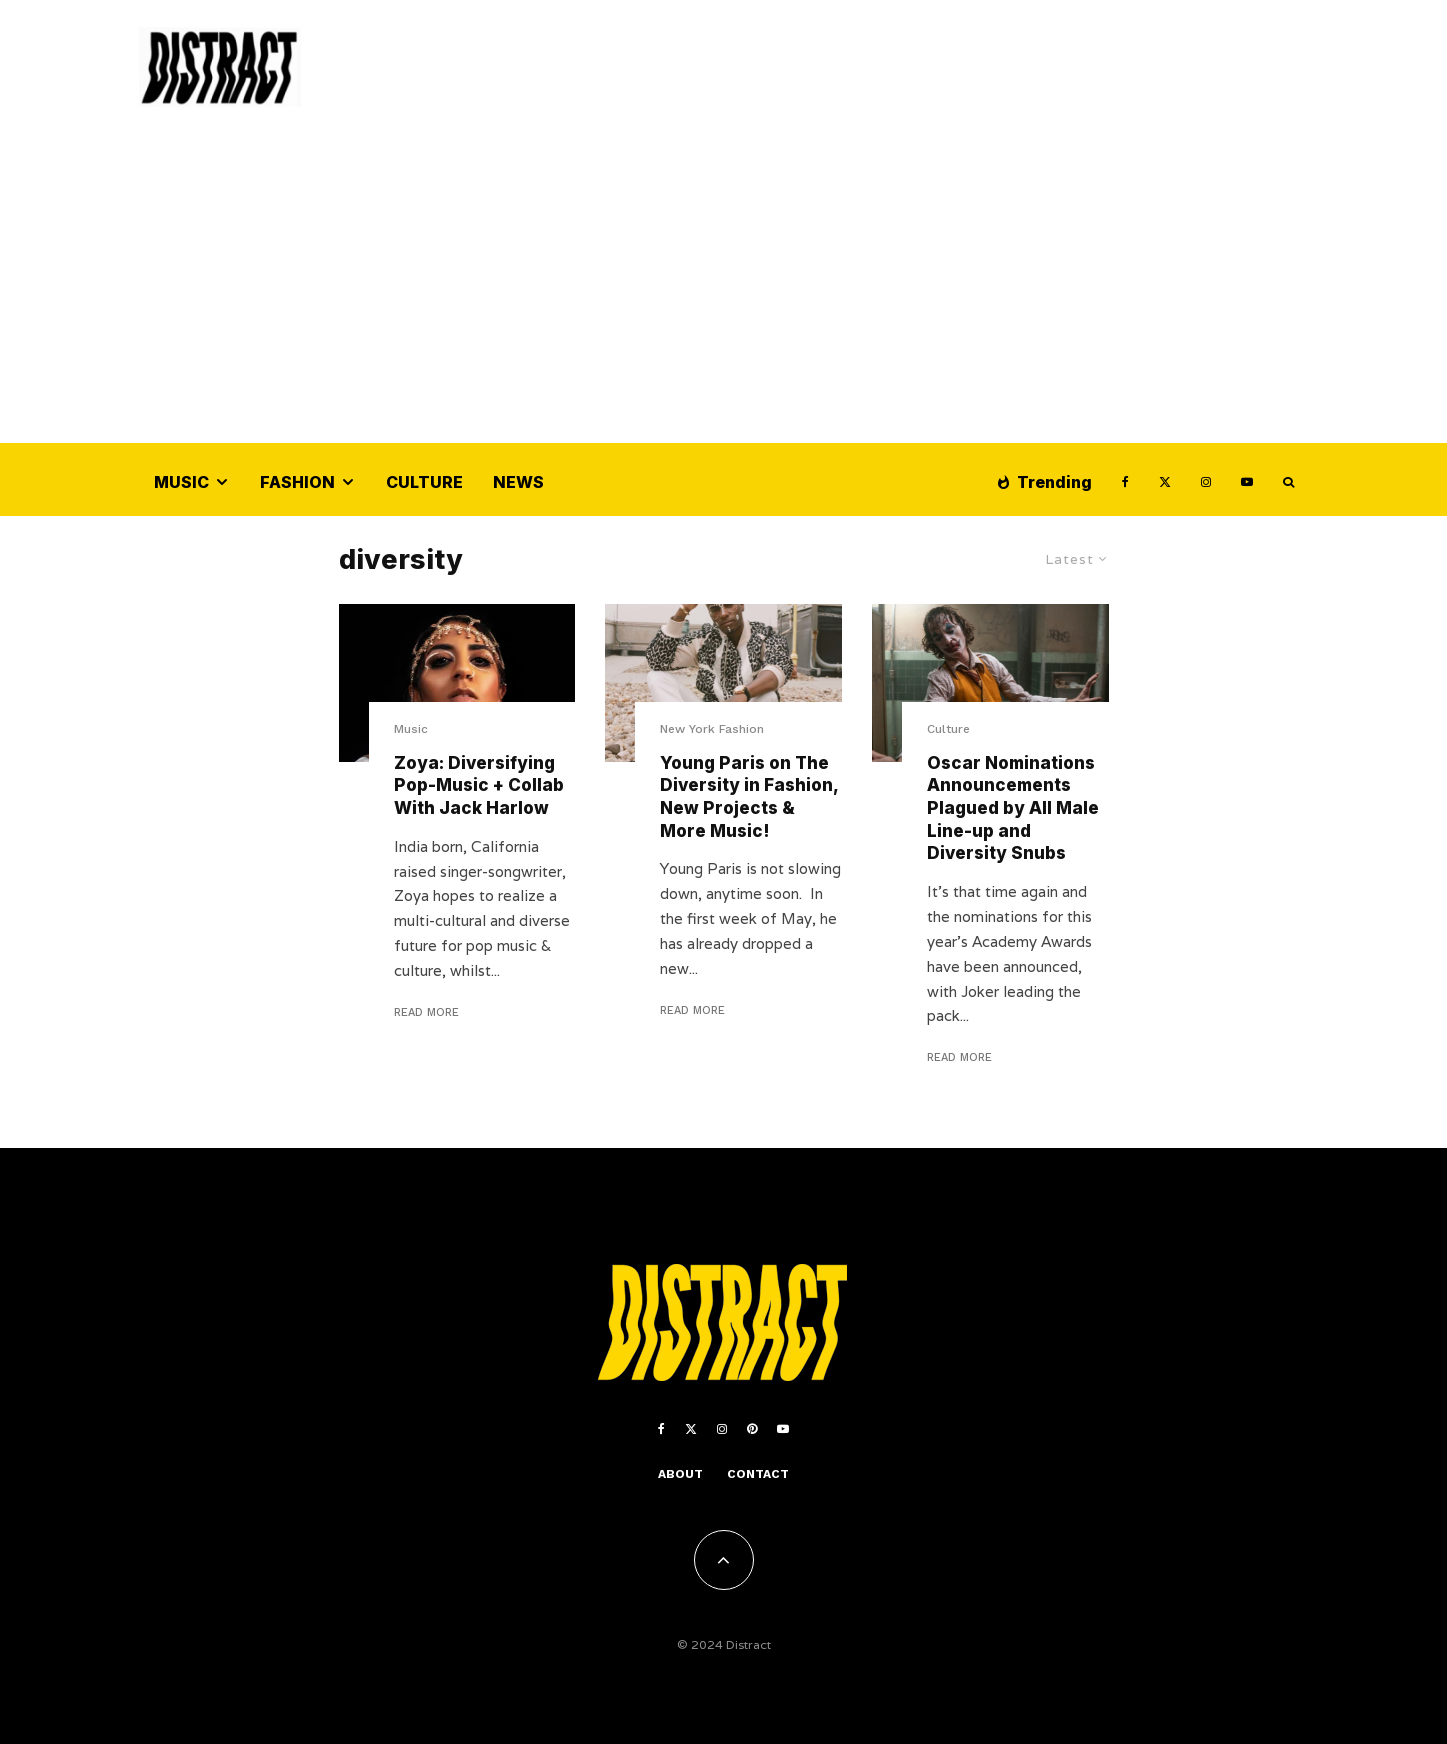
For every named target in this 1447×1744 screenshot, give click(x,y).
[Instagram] (1206, 479)
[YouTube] (1247, 479)
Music (181, 482)
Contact (758, 1474)
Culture (424, 482)
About (680, 1474)
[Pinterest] (752, 1429)
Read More (426, 1012)
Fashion (297, 482)
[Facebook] (1125, 479)
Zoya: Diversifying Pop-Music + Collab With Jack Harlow (479, 785)
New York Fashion (712, 729)
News (518, 482)
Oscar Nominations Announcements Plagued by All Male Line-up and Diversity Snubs (1013, 808)
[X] (1165, 479)
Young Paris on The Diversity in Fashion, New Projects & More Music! (749, 797)
